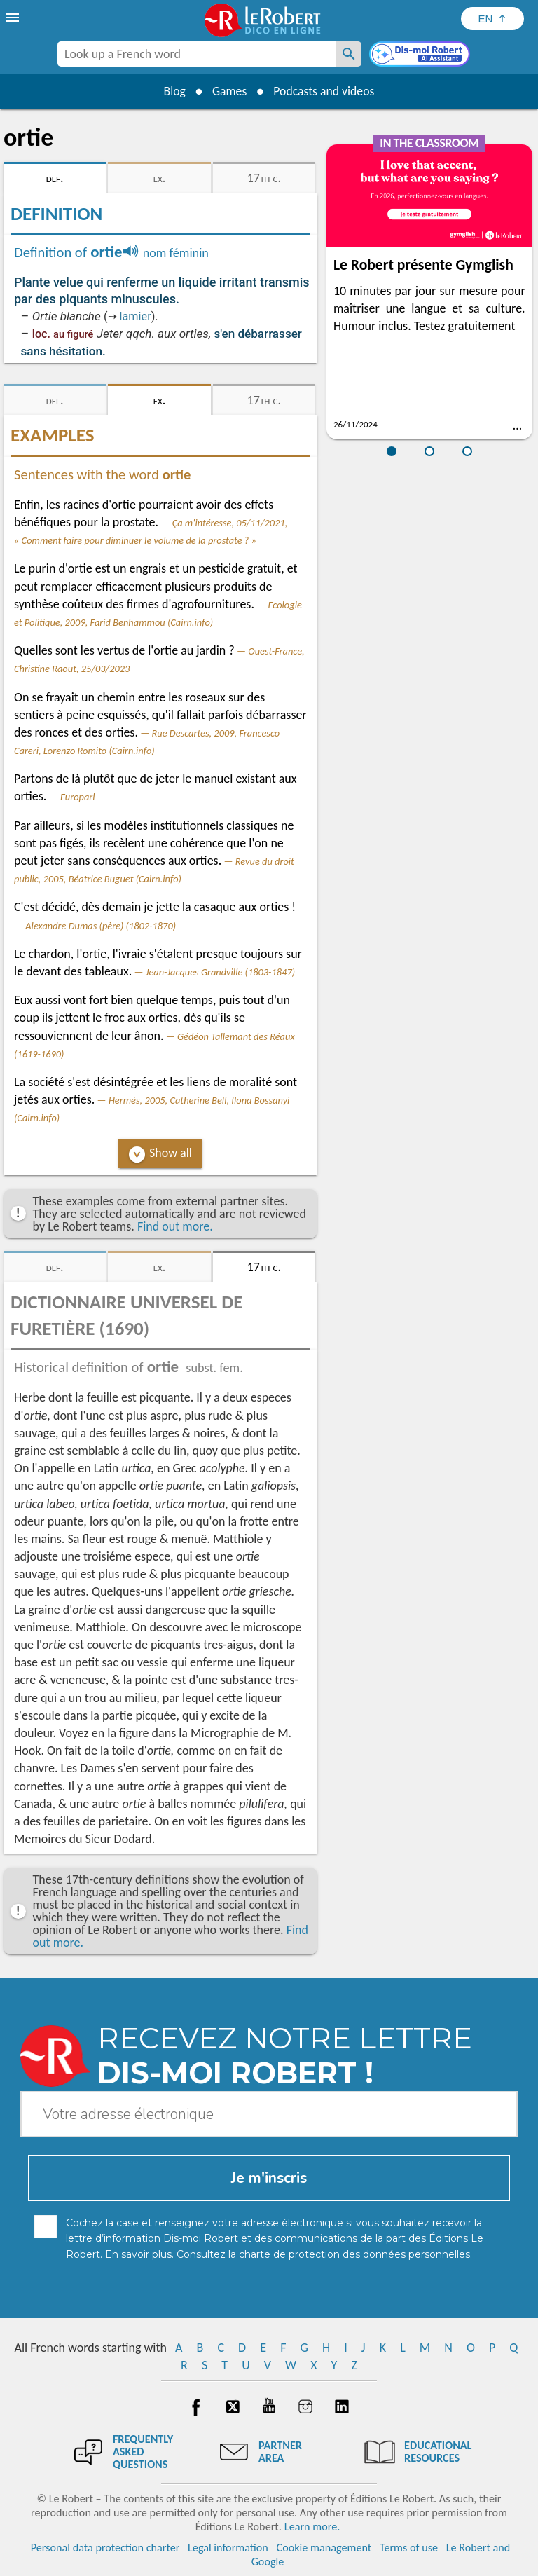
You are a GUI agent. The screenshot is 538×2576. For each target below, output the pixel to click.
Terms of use (409, 2547)
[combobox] (196, 54)
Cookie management (324, 2547)
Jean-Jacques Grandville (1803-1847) (220, 972)
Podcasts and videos (325, 91)
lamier (135, 316)
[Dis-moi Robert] (421, 55)
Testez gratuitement (465, 326)
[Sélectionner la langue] (492, 18)
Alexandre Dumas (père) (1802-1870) (100, 925)
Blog (172, 91)
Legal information (228, 2547)
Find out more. (175, 1226)
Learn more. (312, 2526)
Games (228, 91)
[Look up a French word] (348, 54)
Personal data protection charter (105, 2547)
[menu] (14, 17)
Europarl (77, 796)
